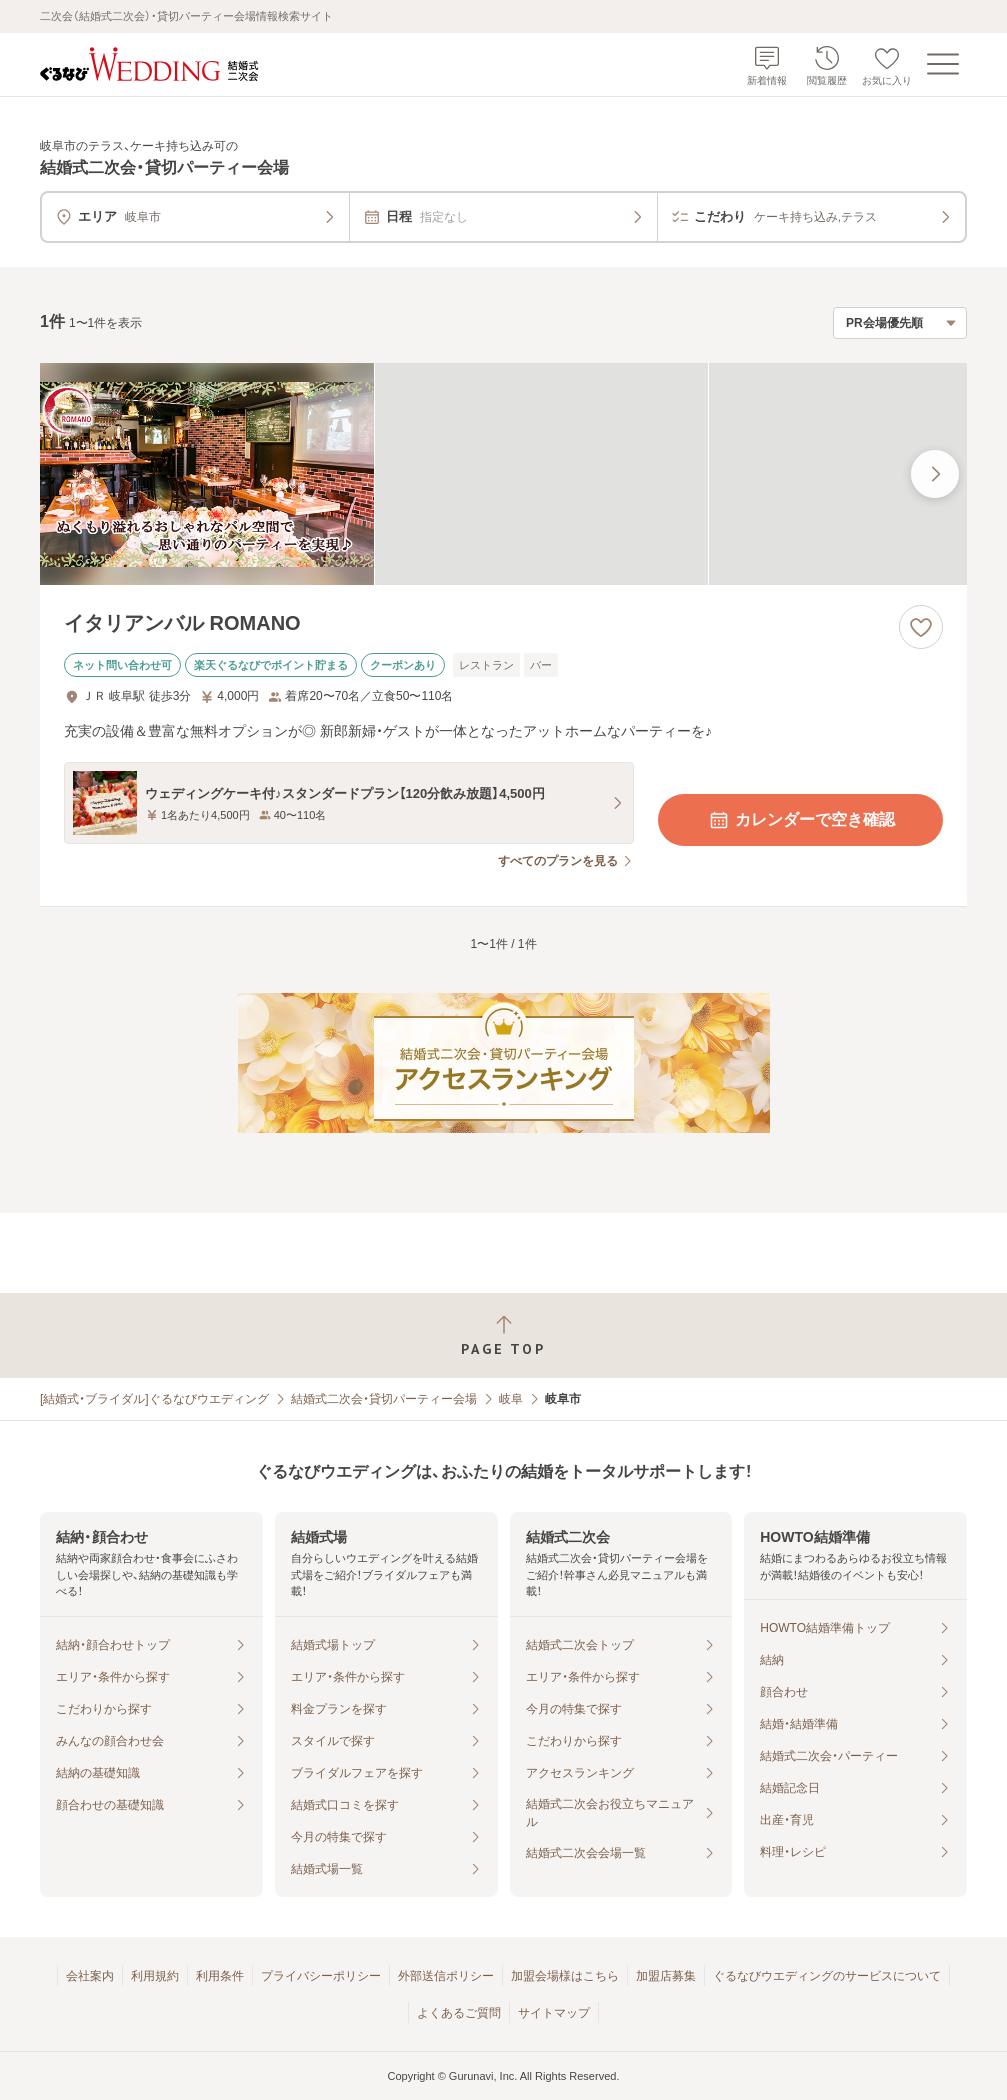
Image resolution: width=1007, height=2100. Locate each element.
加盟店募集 (666, 1976)
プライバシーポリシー (321, 1976)
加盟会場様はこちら (565, 1976)
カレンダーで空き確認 (801, 820)
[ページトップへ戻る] (503, 1335)
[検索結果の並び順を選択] (900, 323)
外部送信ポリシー (446, 1976)
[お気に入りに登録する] (921, 627)
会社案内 (90, 1976)
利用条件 (220, 1976)
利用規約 (155, 1976)
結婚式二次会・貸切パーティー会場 (384, 1399)
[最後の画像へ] (935, 474)
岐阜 (511, 1399)
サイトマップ (554, 2013)
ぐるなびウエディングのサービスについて (827, 1976)
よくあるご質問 (459, 2013)
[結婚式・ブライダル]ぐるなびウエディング (154, 1399)
